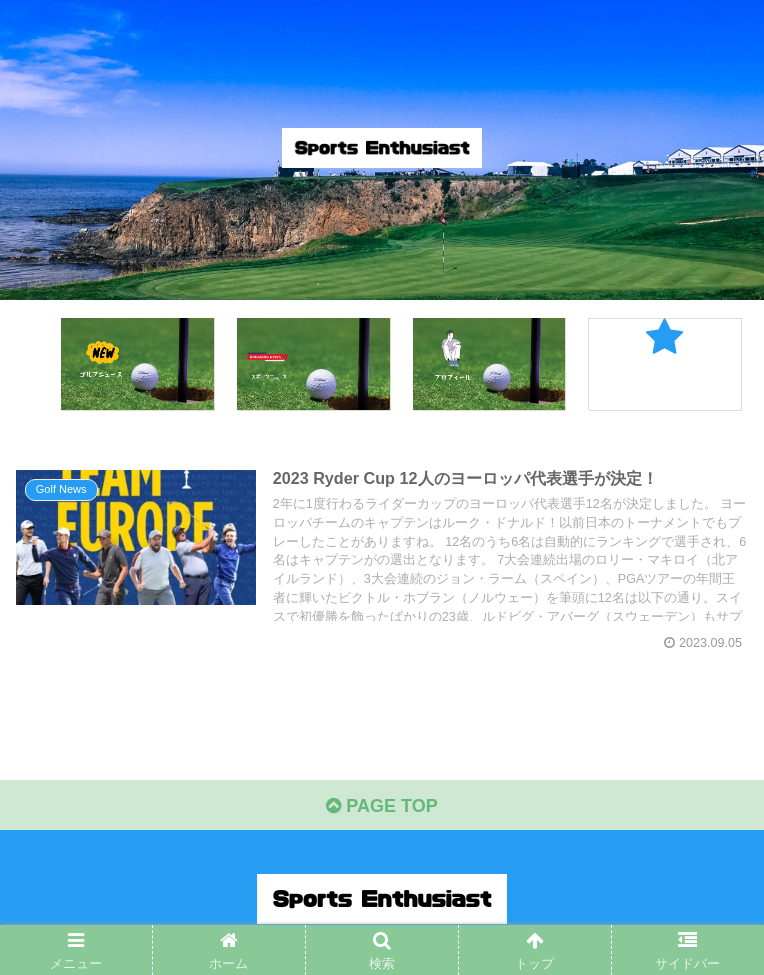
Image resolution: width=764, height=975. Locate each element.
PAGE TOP (381, 806)
